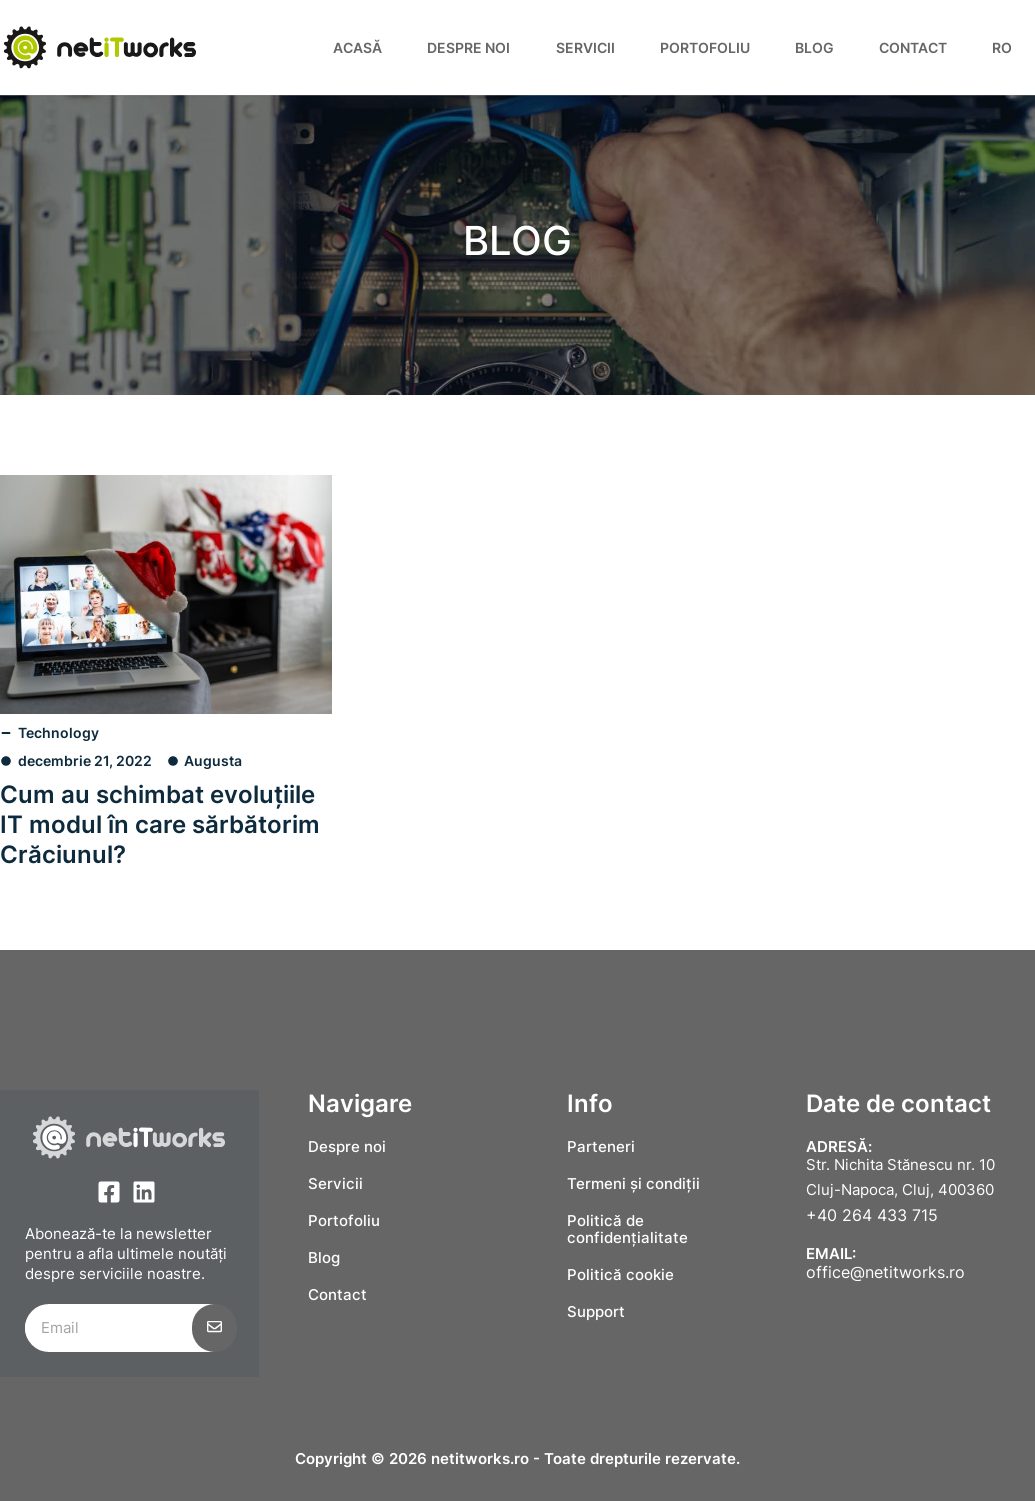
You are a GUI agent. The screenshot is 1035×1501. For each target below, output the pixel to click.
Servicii (585, 47)
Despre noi (468, 47)
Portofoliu (705, 47)
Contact (913, 47)
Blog (814, 47)
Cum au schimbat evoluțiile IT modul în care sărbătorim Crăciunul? (160, 824)
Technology (58, 732)
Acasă (357, 47)
